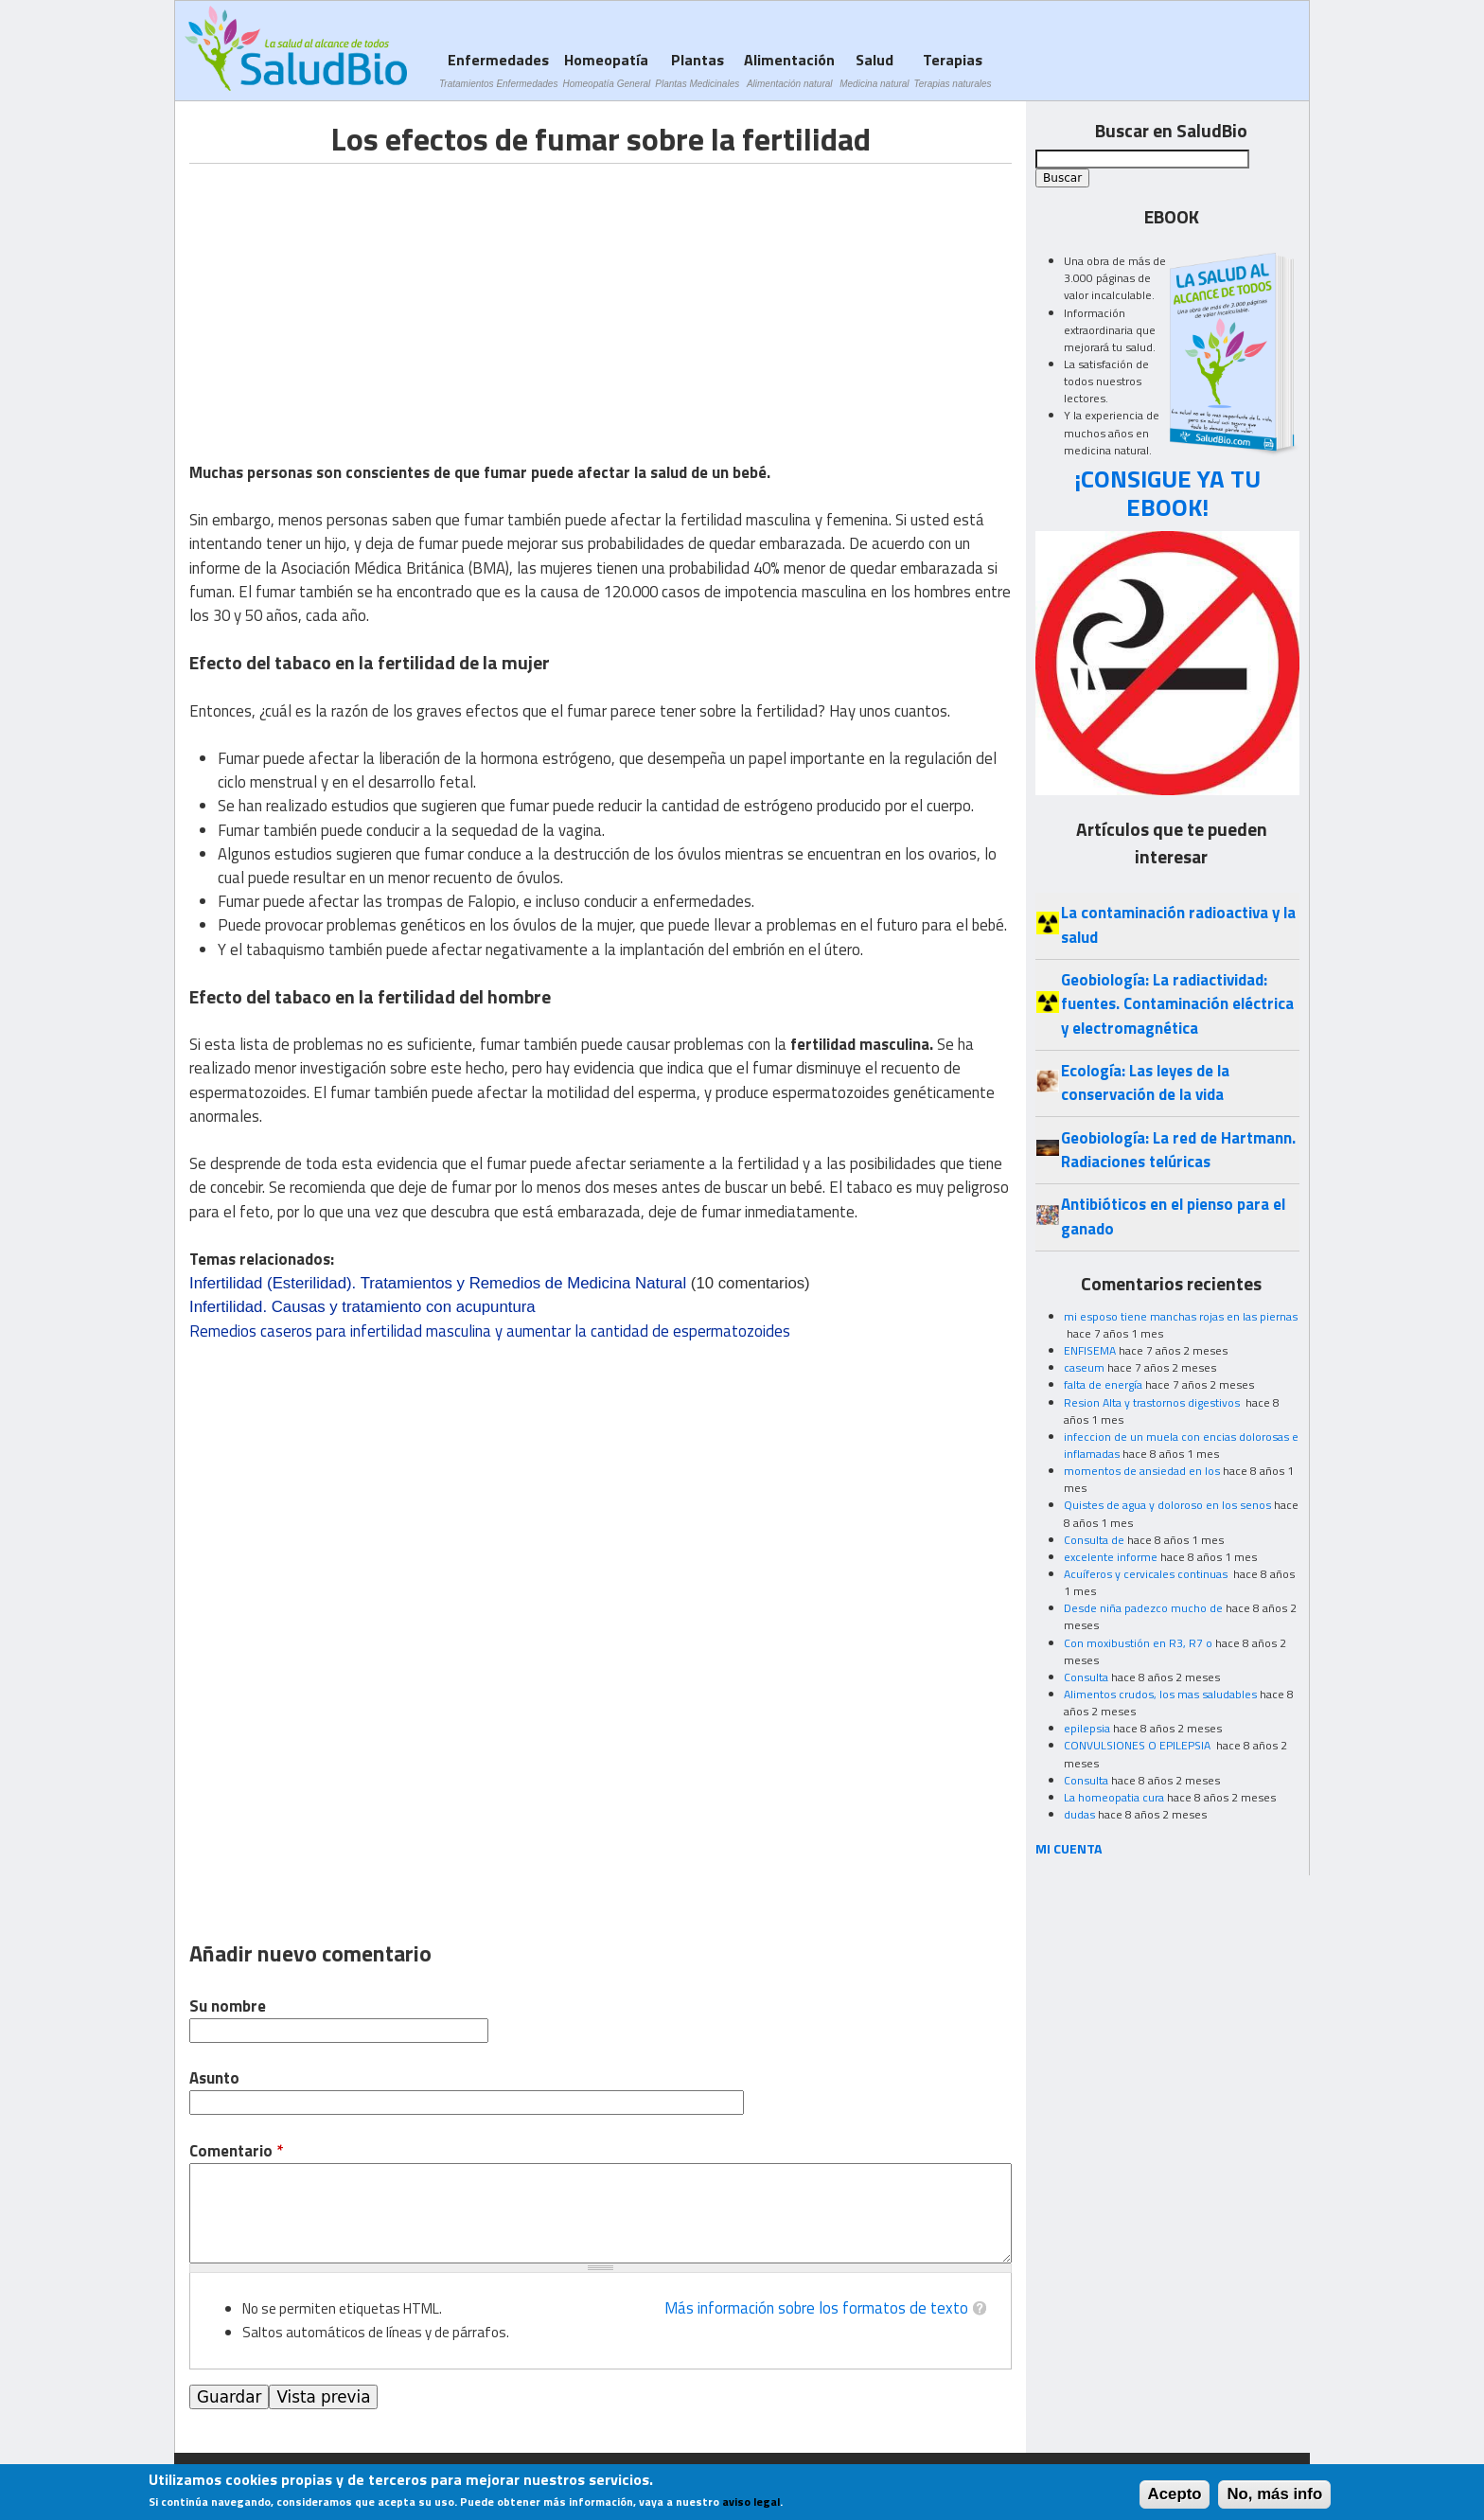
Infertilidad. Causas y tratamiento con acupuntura (362, 1307)
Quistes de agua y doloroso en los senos (1167, 1505)
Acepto (1175, 2494)
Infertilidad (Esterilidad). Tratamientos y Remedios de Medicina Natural (437, 1283)
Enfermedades (498, 69)
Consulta (1086, 1677)
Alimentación (789, 69)
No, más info (1274, 2494)
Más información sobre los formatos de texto (816, 2308)
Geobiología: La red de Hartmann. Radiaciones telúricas (1178, 1150)
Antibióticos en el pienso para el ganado (1173, 1216)
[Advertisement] (348, 296)
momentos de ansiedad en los (1142, 1471)
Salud (874, 69)
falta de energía (1103, 1384)
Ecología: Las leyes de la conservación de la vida (1145, 1082)
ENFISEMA (1090, 1350)
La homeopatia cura (1114, 1797)
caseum (1084, 1367)
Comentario (236, 2151)
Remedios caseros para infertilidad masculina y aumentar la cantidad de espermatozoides (489, 1331)
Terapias (953, 69)
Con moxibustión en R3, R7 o (1138, 1643)
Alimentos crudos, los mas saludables (1160, 1694)
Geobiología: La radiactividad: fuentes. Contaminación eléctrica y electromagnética (1177, 1003)
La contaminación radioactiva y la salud (1178, 924)
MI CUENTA (1069, 1848)
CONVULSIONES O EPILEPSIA (1138, 1745)
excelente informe (1110, 1557)
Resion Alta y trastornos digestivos (1153, 1402)
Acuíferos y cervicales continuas (1147, 1574)
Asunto (214, 2078)
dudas (1079, 1814)
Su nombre (227, 2006)
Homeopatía (606, 69)
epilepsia (1087, 1728)
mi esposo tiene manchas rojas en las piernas (1181, 1316)
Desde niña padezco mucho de (1143, 1608)
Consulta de (1094, 1540)
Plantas (697, 69)
